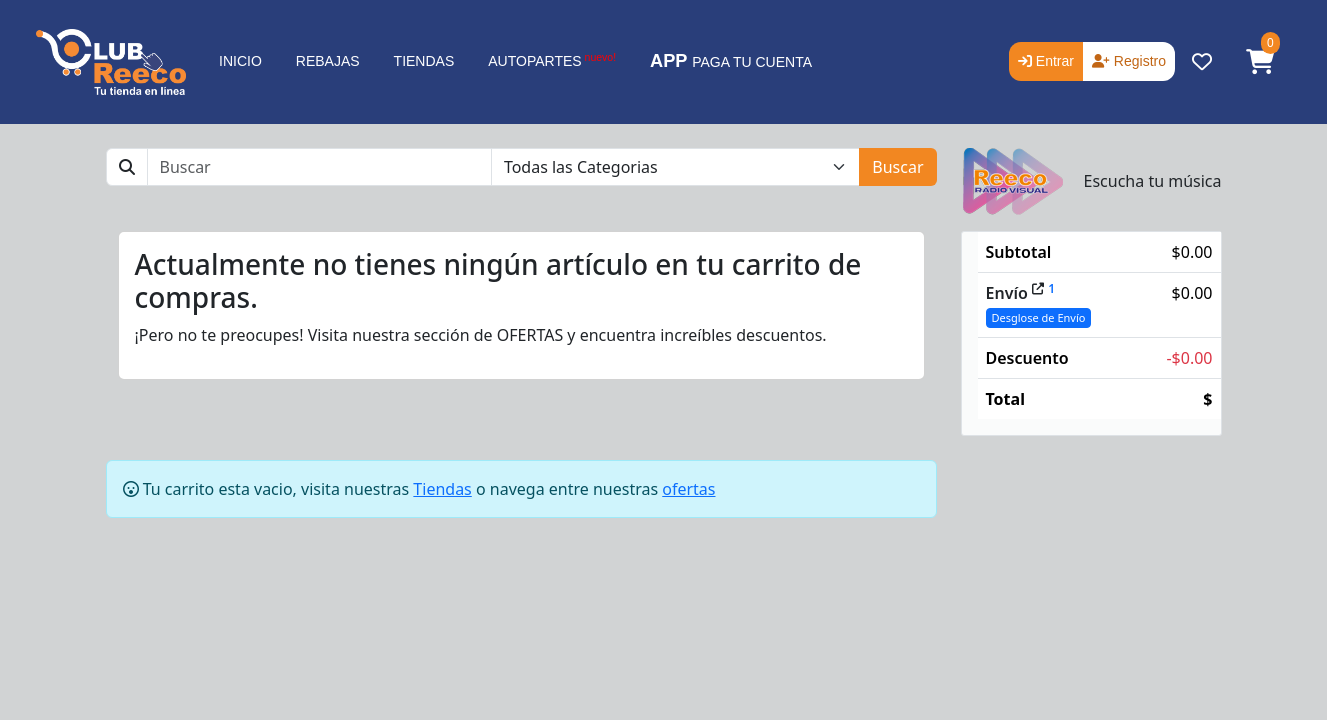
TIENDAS (424, 61)
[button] (1260, 62)
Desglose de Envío (1039, 317)
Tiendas (442, 489)
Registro (1129, 61)
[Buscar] (319, 167)
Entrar (1046, 61)
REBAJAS (328, 61)
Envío (1015, 293)
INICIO (240, 61)
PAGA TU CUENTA (731, 61)
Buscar (897, 167)
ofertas (688, 489)
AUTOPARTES (552, 60)
